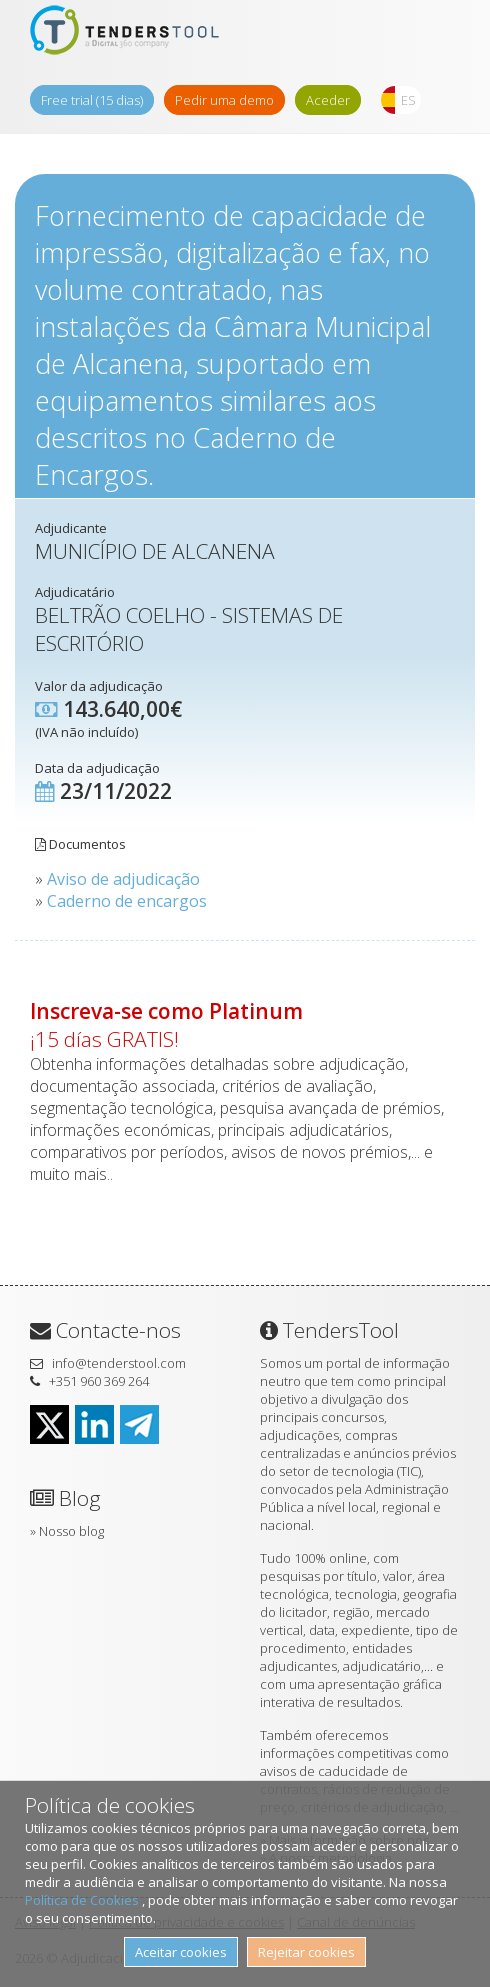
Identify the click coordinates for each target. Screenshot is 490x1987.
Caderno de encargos (127, 901)
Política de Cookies (83, 1900)
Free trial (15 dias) (92, 100)
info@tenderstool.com (119, 1363)
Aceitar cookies (181, 1952)
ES (408, 100)
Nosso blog (71, 1531)
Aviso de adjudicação (123, 879)
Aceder (328, 100)
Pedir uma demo (224, 100)
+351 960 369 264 (99, 1381)
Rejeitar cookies (306, 1952)
